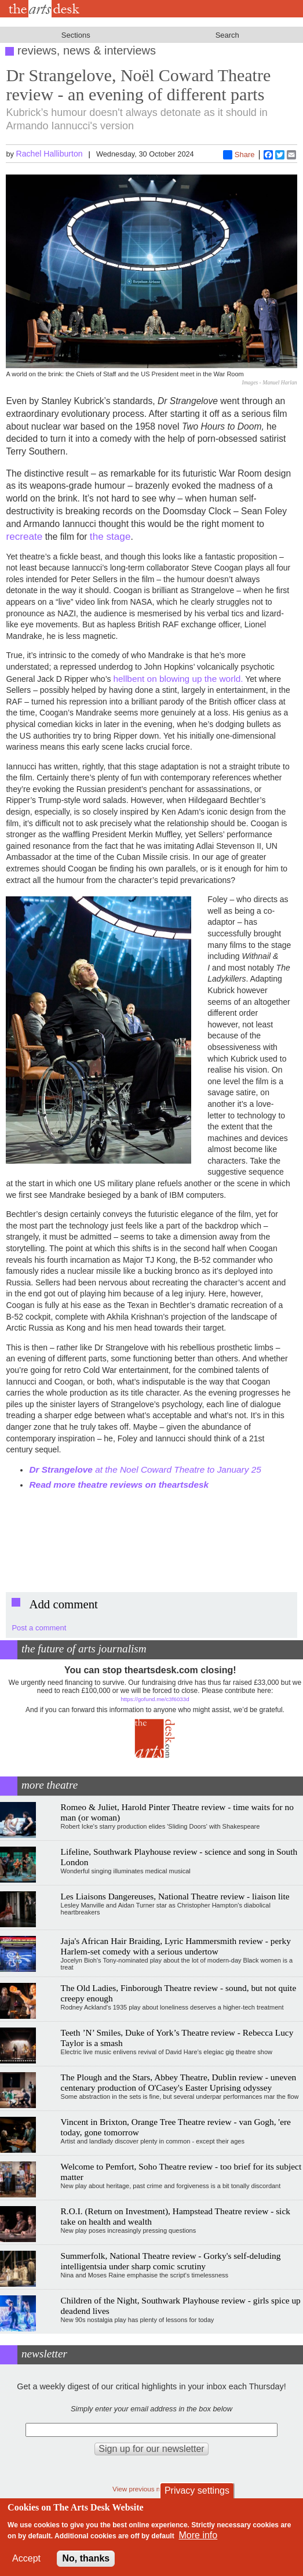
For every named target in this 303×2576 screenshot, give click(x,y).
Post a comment (39, 1627)
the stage (110, 536)
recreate (24, 536)
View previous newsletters (151, 2489)
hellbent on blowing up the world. (178, 679)
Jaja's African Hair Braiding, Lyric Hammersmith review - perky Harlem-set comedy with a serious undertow (176, 1946)
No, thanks (85, 2558)
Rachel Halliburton (49, 153)
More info (197, 2535)
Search (227, 35)
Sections (75, 35)
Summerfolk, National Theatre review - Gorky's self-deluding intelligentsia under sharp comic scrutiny (171, 2261)
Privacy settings (197, 2490)
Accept (26, 2558)
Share (239, 154)
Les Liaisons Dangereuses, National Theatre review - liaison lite (175, 1896)
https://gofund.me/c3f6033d (155, 1699)
